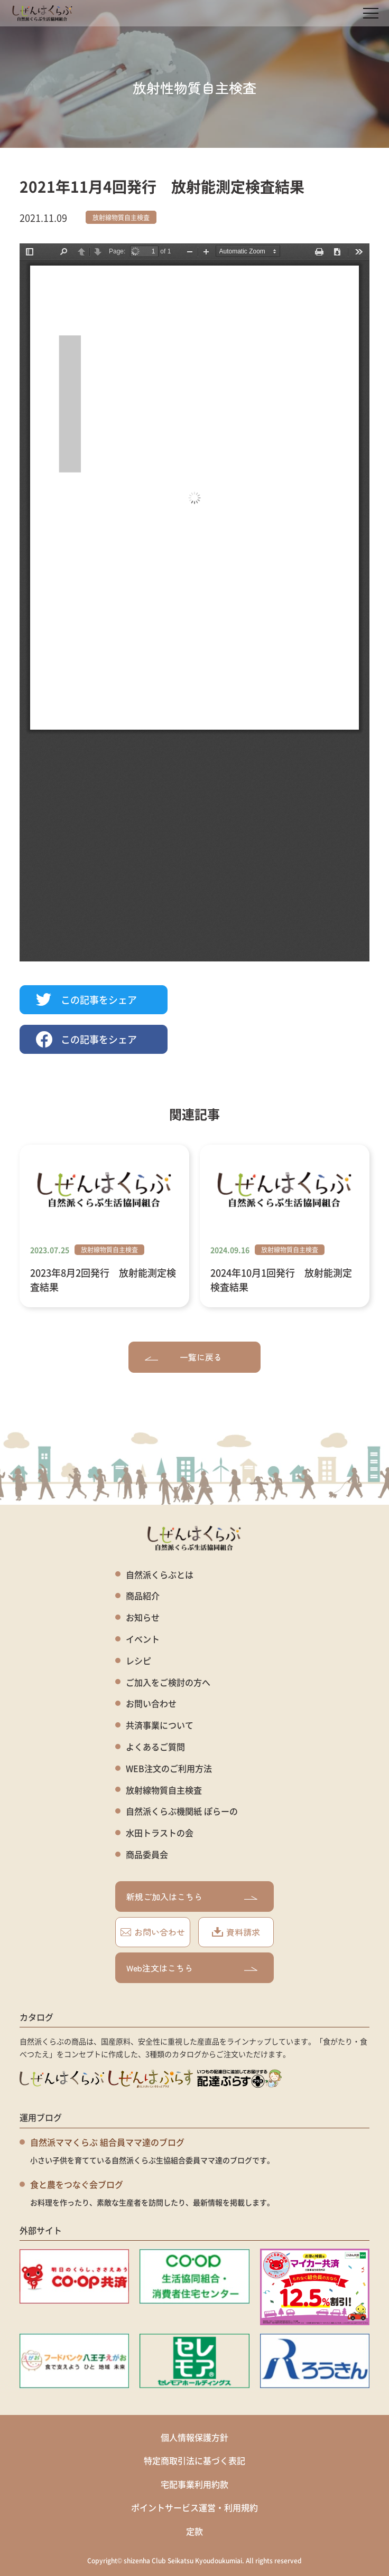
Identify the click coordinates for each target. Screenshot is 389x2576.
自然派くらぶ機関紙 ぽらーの (182, 1811)
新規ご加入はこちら (191, 1896)
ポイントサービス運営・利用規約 (194, 2507)
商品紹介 (143, 1595)
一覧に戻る (184, 1357)
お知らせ (143, 1617)
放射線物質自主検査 (121, 217)
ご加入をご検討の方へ (168, 1682)
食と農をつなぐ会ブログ (76, 2184)
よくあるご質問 (155, 1746)
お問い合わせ (151, 1703)
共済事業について (159, 1725)
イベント (143, 1639)
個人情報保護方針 (194, 2437)
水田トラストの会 (159, 1832)
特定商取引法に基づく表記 (194, 2460)
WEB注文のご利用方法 (169, 1768)
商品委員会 (147, 1854)
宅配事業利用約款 (194, 2484)
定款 (194, 2531)
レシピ (138, 1660)
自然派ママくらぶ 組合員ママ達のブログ (107, 2142)
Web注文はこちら (191, 1967)
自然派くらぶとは (159, 1574)
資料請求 (236, 1932)
